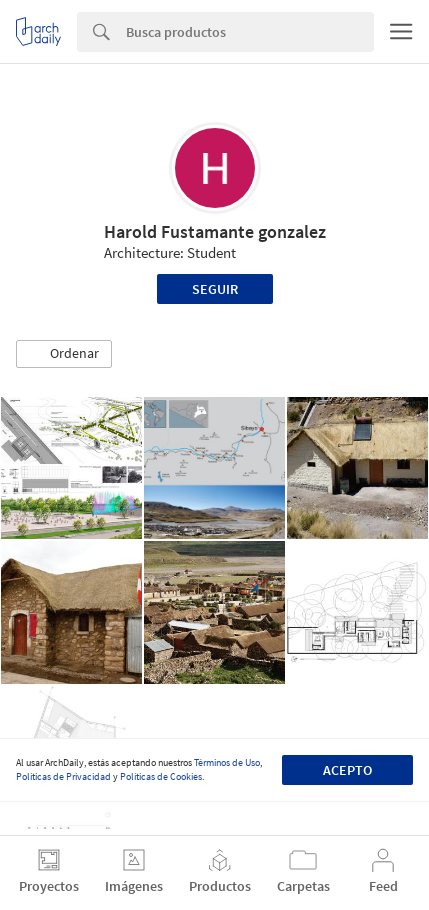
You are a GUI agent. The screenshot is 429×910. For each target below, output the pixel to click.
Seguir (215, 289)
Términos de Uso (227, 762)
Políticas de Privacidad (63, 776)
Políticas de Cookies (161, 776)
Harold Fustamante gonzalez (215, 231)
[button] (64, 354)
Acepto (347, 770)
